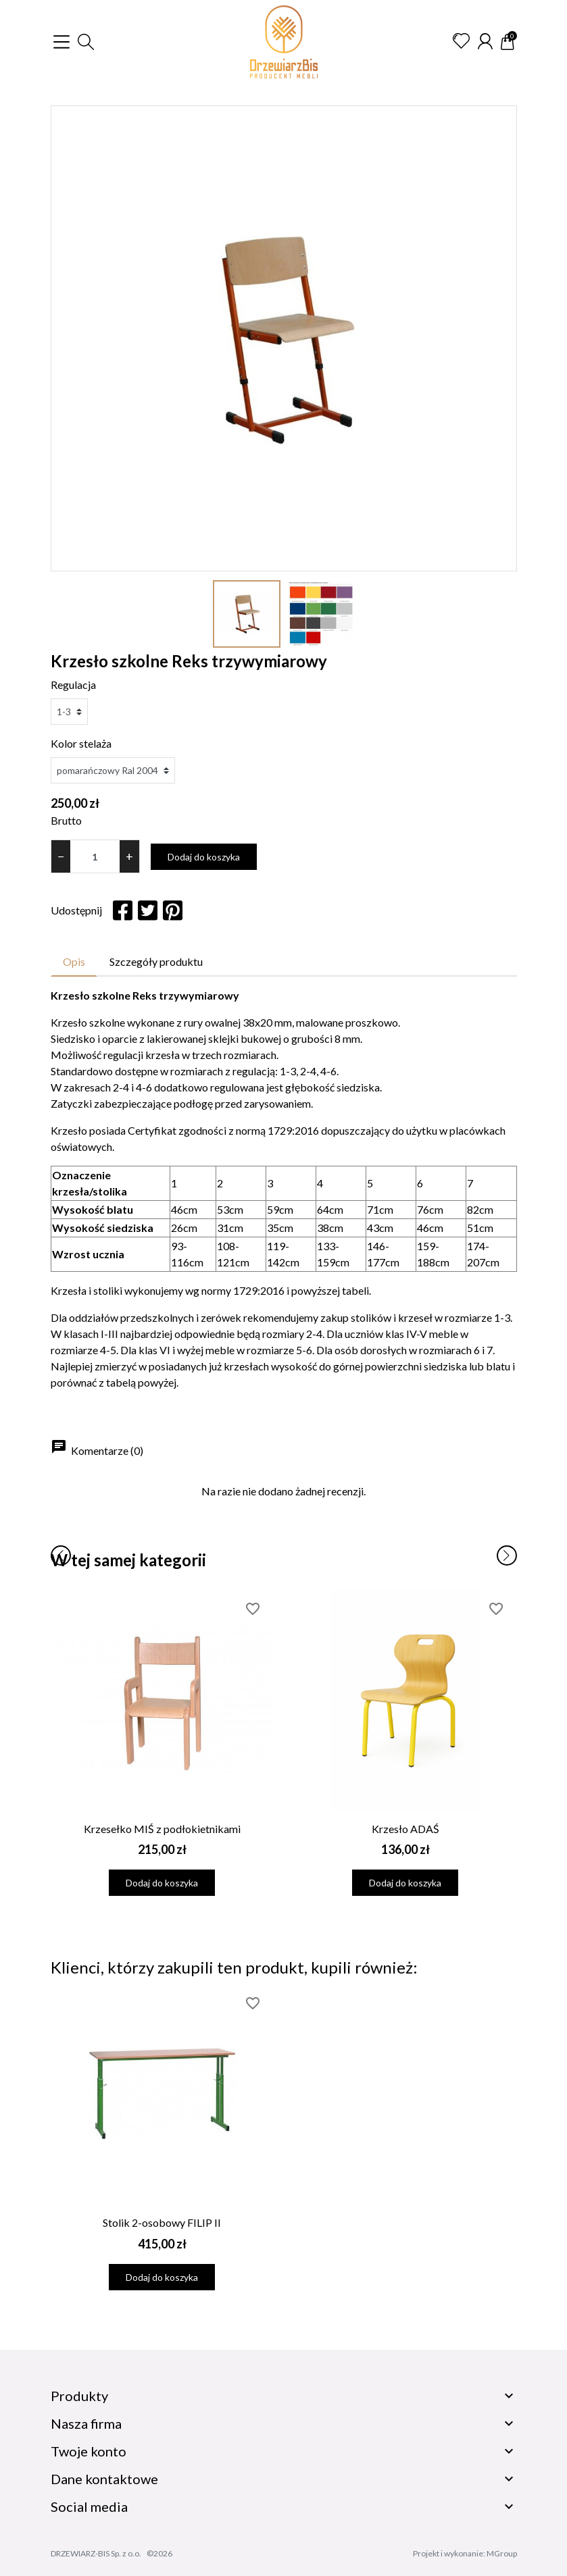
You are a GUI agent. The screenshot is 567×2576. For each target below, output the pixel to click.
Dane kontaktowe (104, 2479)
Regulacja (73, 684)
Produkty (79, 2396)
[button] (86, 42)
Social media (89, 2506)
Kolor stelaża (81, 743)
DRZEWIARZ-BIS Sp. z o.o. (96, 2553)
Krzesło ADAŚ (405, 1828)
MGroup (502, 2553)
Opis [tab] (74, 961)
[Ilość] (95, 856)
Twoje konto (88, 2451)
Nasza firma (86, 2423)
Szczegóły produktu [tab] (156, 961)
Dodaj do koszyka (204, 856)
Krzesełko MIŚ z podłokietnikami (162, 1828)
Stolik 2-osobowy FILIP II (162, 2222)
